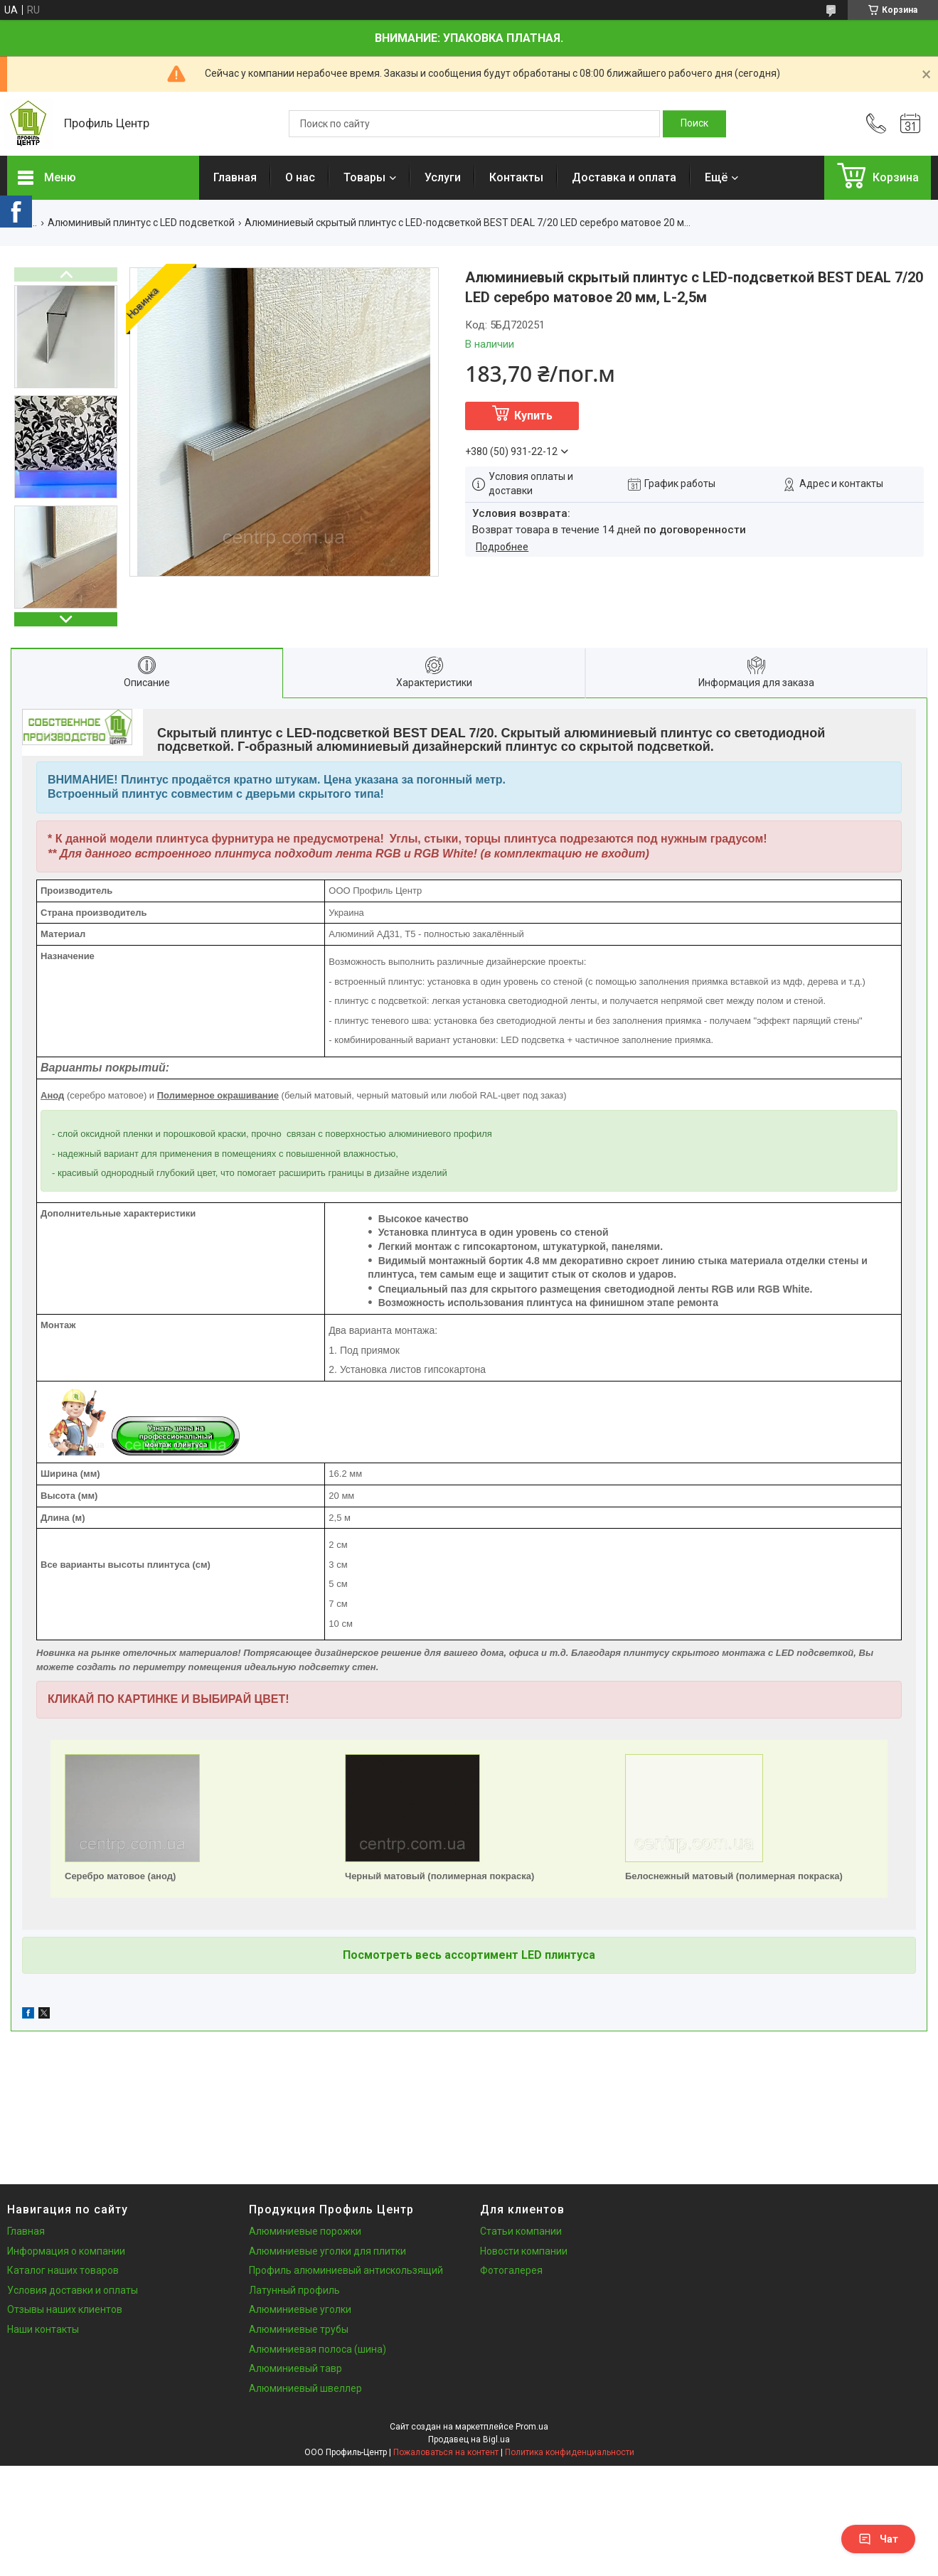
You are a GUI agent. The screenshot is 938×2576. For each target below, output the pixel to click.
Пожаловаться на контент (446, 2452)
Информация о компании (66, 2251)
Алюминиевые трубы (298, 2329)
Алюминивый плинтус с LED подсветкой (141, 222)
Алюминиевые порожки (305, 2231)
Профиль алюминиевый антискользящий (346, 2270)
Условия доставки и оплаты (72, 2290)
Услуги (443, 177)
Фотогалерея (511, 2270)
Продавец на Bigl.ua (469, 2439)
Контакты (516, 177)
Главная (235, 177)
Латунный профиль (294, 2290)
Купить (533, 415)
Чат (878, 2539)
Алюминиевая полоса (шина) (317, 2349)
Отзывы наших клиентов (64, 2309)
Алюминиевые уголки (300, 2309)
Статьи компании (521, 2231)
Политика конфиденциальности (569, 2452)
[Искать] (694, 123)
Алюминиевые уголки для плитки (327, 2251)
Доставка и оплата (624, 177)
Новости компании (523, 2251)
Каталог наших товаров (63, 2270)
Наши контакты (43, 2329)
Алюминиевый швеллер (305, 2388)
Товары (364, 177)
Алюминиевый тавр (295, 2368)
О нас (300, 177)
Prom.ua (532, 2427)
